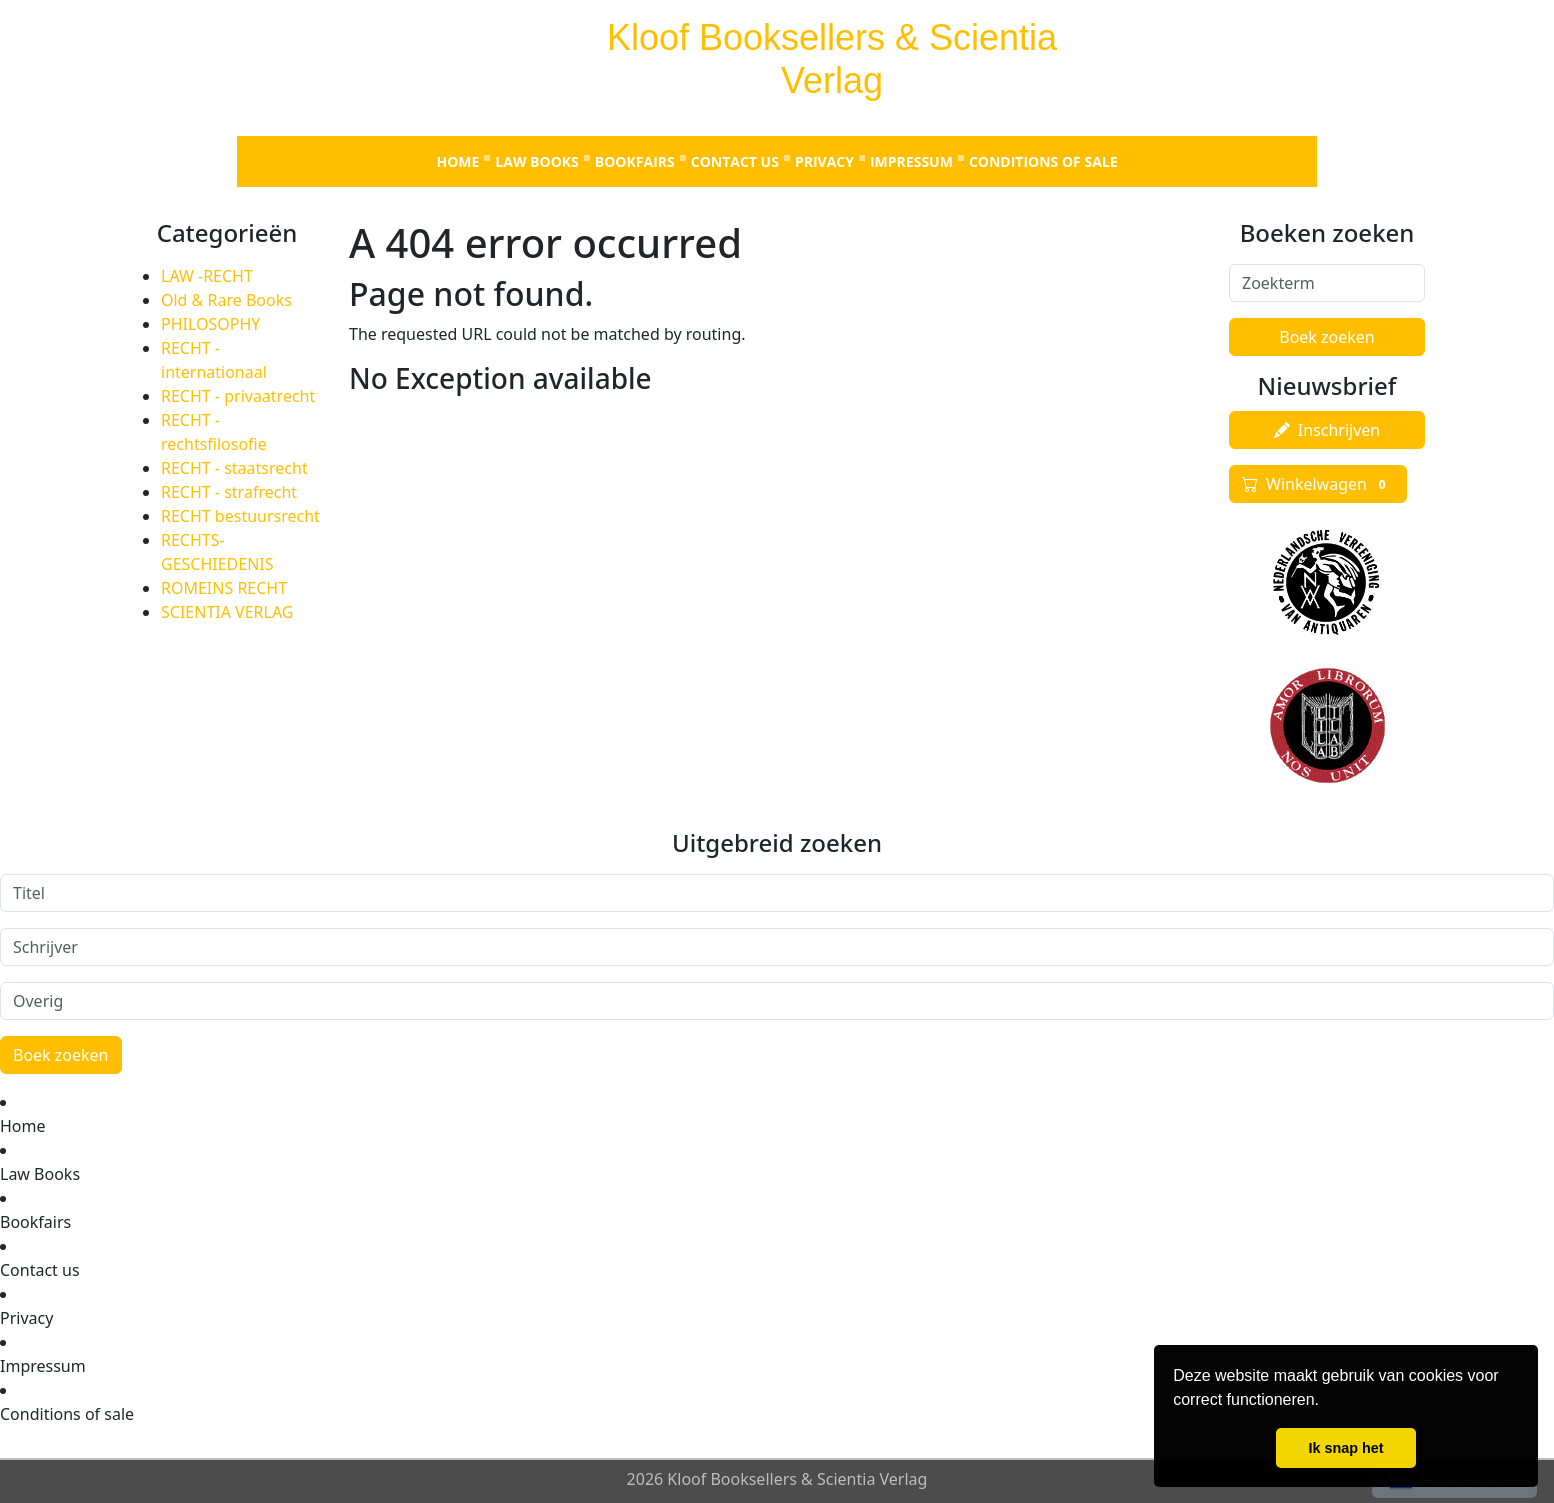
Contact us (735, 161)
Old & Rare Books (226, 300)
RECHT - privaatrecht (238, 396)
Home (457, 161)
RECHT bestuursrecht (240, 516)
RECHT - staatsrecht (234, 468)
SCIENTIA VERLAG (227, 612)
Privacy (824, 161)
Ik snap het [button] (1345, 1448)
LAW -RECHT (207, 276)
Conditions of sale (1043, 161)
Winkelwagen (1318, 484)
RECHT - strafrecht (229, 492)
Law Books (536, 161)
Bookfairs (635, 161)
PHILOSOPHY (210, 324)
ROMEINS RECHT (224, 588)
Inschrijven (1327, 430)
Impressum (911, 161)
